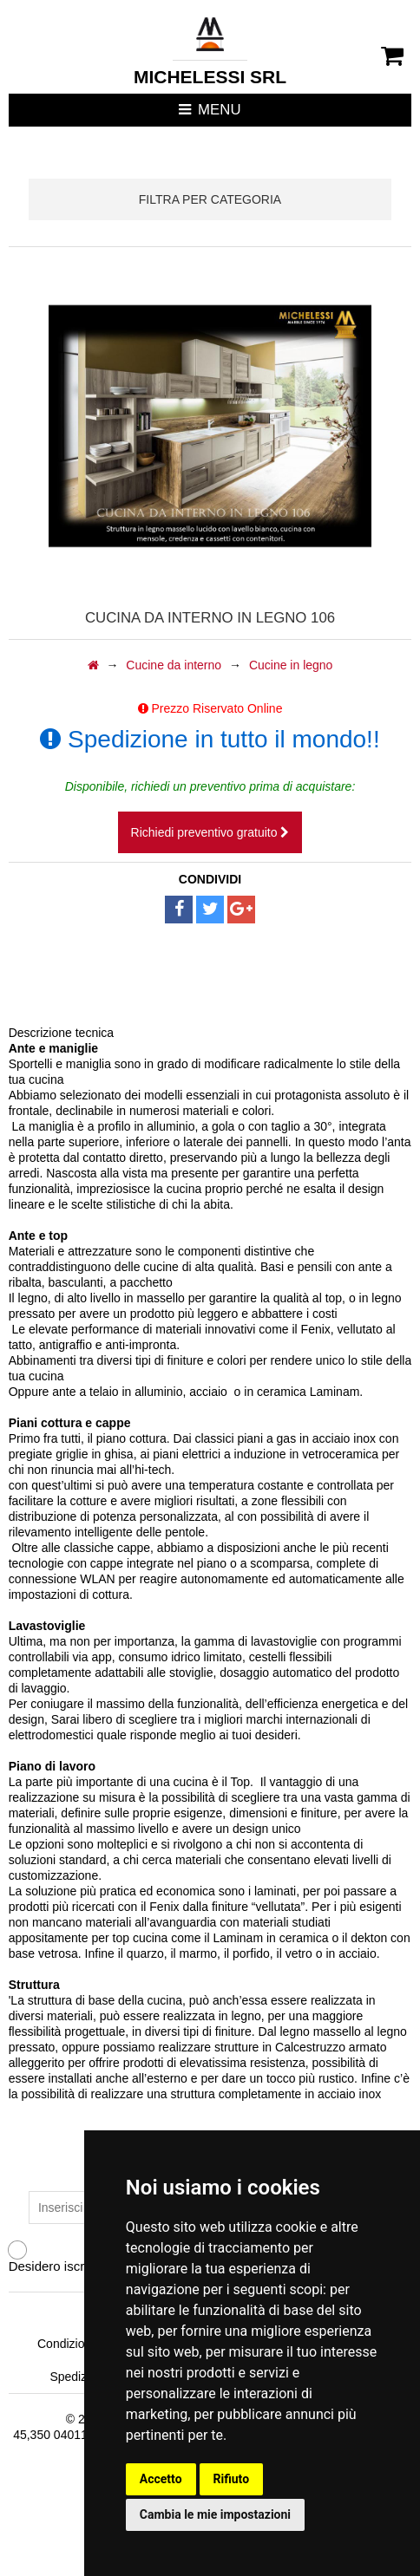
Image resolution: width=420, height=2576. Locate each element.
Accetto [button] (161, 2479)
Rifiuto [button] (231, 2479)
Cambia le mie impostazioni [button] (215, 2514)
